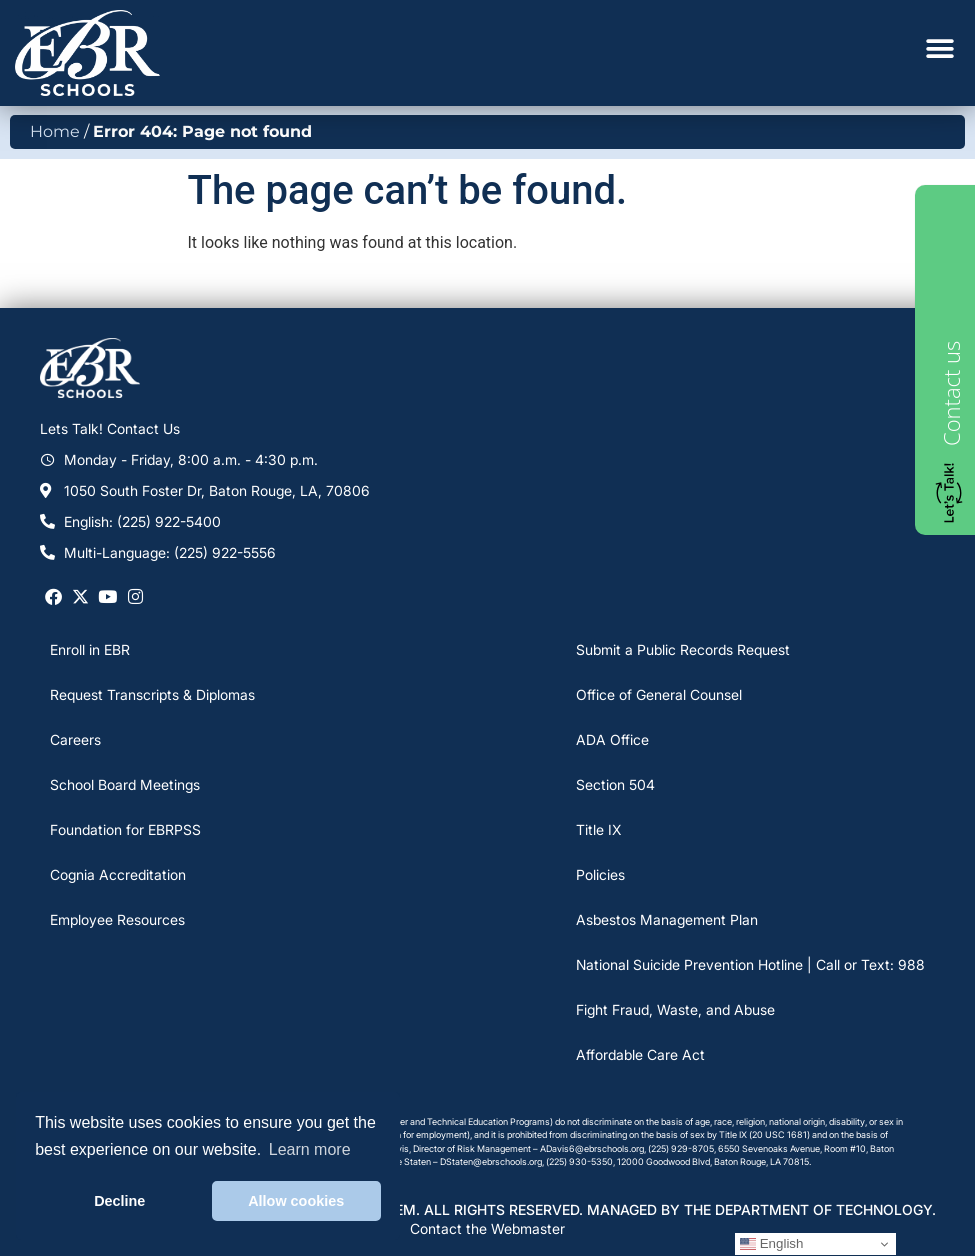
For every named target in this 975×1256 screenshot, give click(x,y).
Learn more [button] (310, 1149)
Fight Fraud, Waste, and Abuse (675, 1009)
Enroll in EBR (90, 649)
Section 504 (615, 784)
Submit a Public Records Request (683, 649)
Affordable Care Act (640, 1054)
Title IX (598, 829)
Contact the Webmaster (487, 1228)
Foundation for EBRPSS (125, 829)
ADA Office (612, 739)
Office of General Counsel (659, 694)
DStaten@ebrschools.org (491, 1161)
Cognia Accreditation (118, 874)
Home (55, 131)
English (771, 1244)
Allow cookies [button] (296, 1201)
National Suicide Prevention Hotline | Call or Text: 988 (750, 964)
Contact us (951, 393)
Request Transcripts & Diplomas (152, 694)
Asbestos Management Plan (667, 919)
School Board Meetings (125, 784)
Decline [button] (119, 1201)
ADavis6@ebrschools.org (592, 1148)
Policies (600, 874)
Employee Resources (117, 919)
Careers (75, 739)
